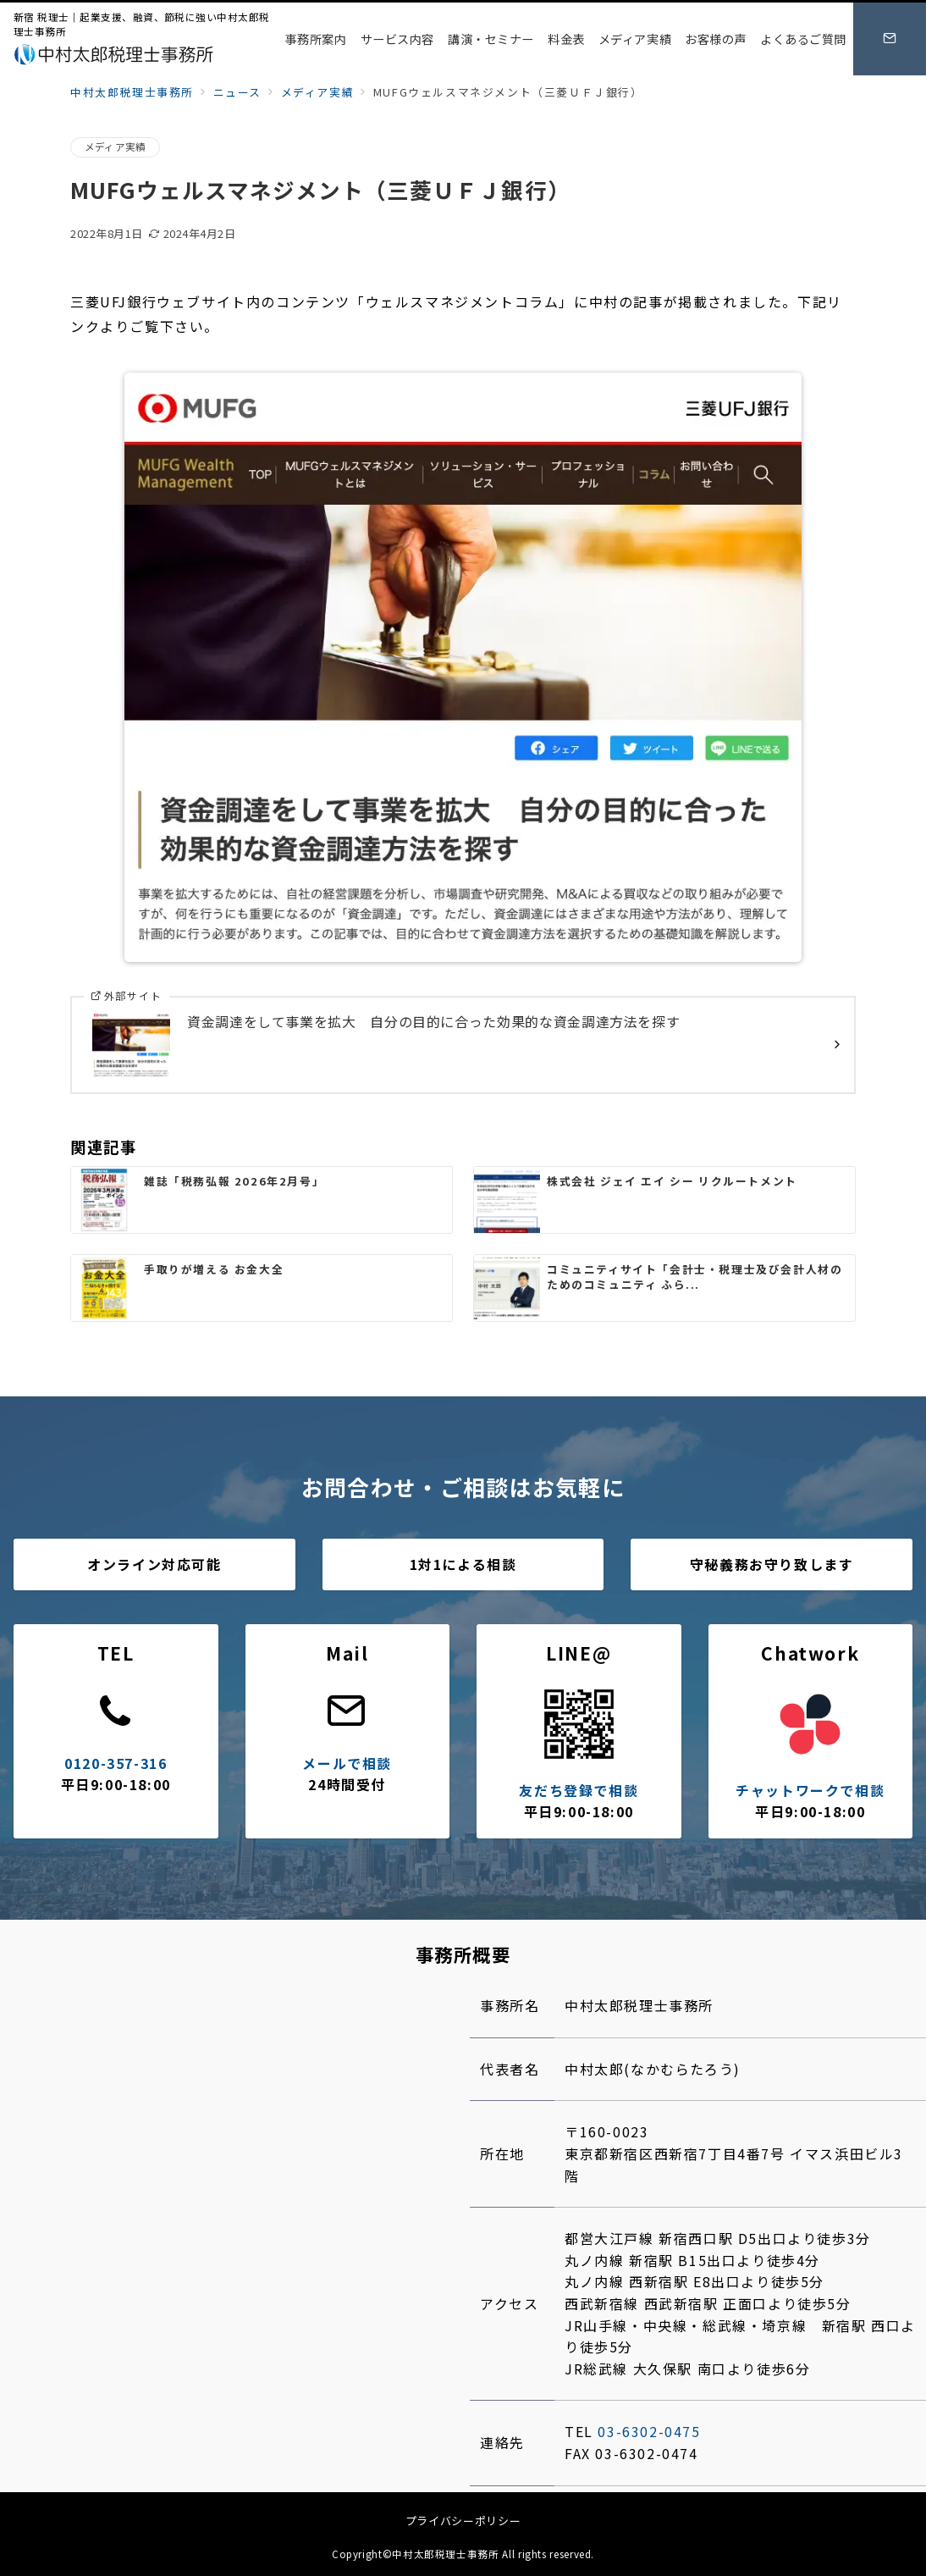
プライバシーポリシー (463, 2520)
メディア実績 (115, 146)
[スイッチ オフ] (889, 39)
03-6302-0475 (649, 2431)
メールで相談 (347, 1763)
